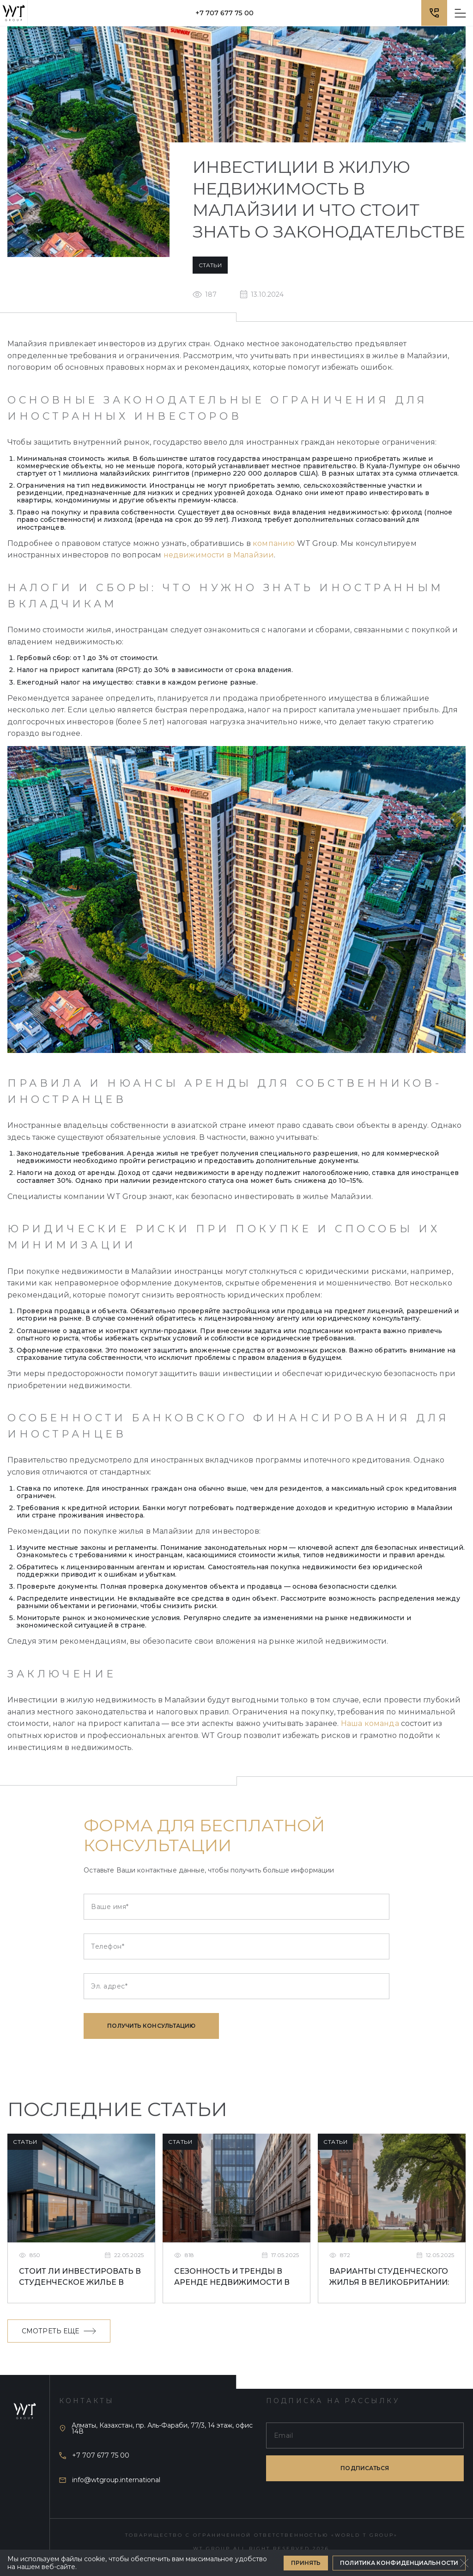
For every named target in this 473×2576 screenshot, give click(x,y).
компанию (274, 543)
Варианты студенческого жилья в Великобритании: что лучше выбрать (389, 2278)
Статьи (210, 265)
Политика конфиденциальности (399, 2562)
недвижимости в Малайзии (219, 555)
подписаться (364, 2468)
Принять (306, 2562)
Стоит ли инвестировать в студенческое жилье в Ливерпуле (80, 2278)
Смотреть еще (59, 2331)
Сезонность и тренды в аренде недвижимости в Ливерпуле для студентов (235, 2278)
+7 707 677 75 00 (224, 13)
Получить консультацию (151, 2025)
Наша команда (370, 1723)
